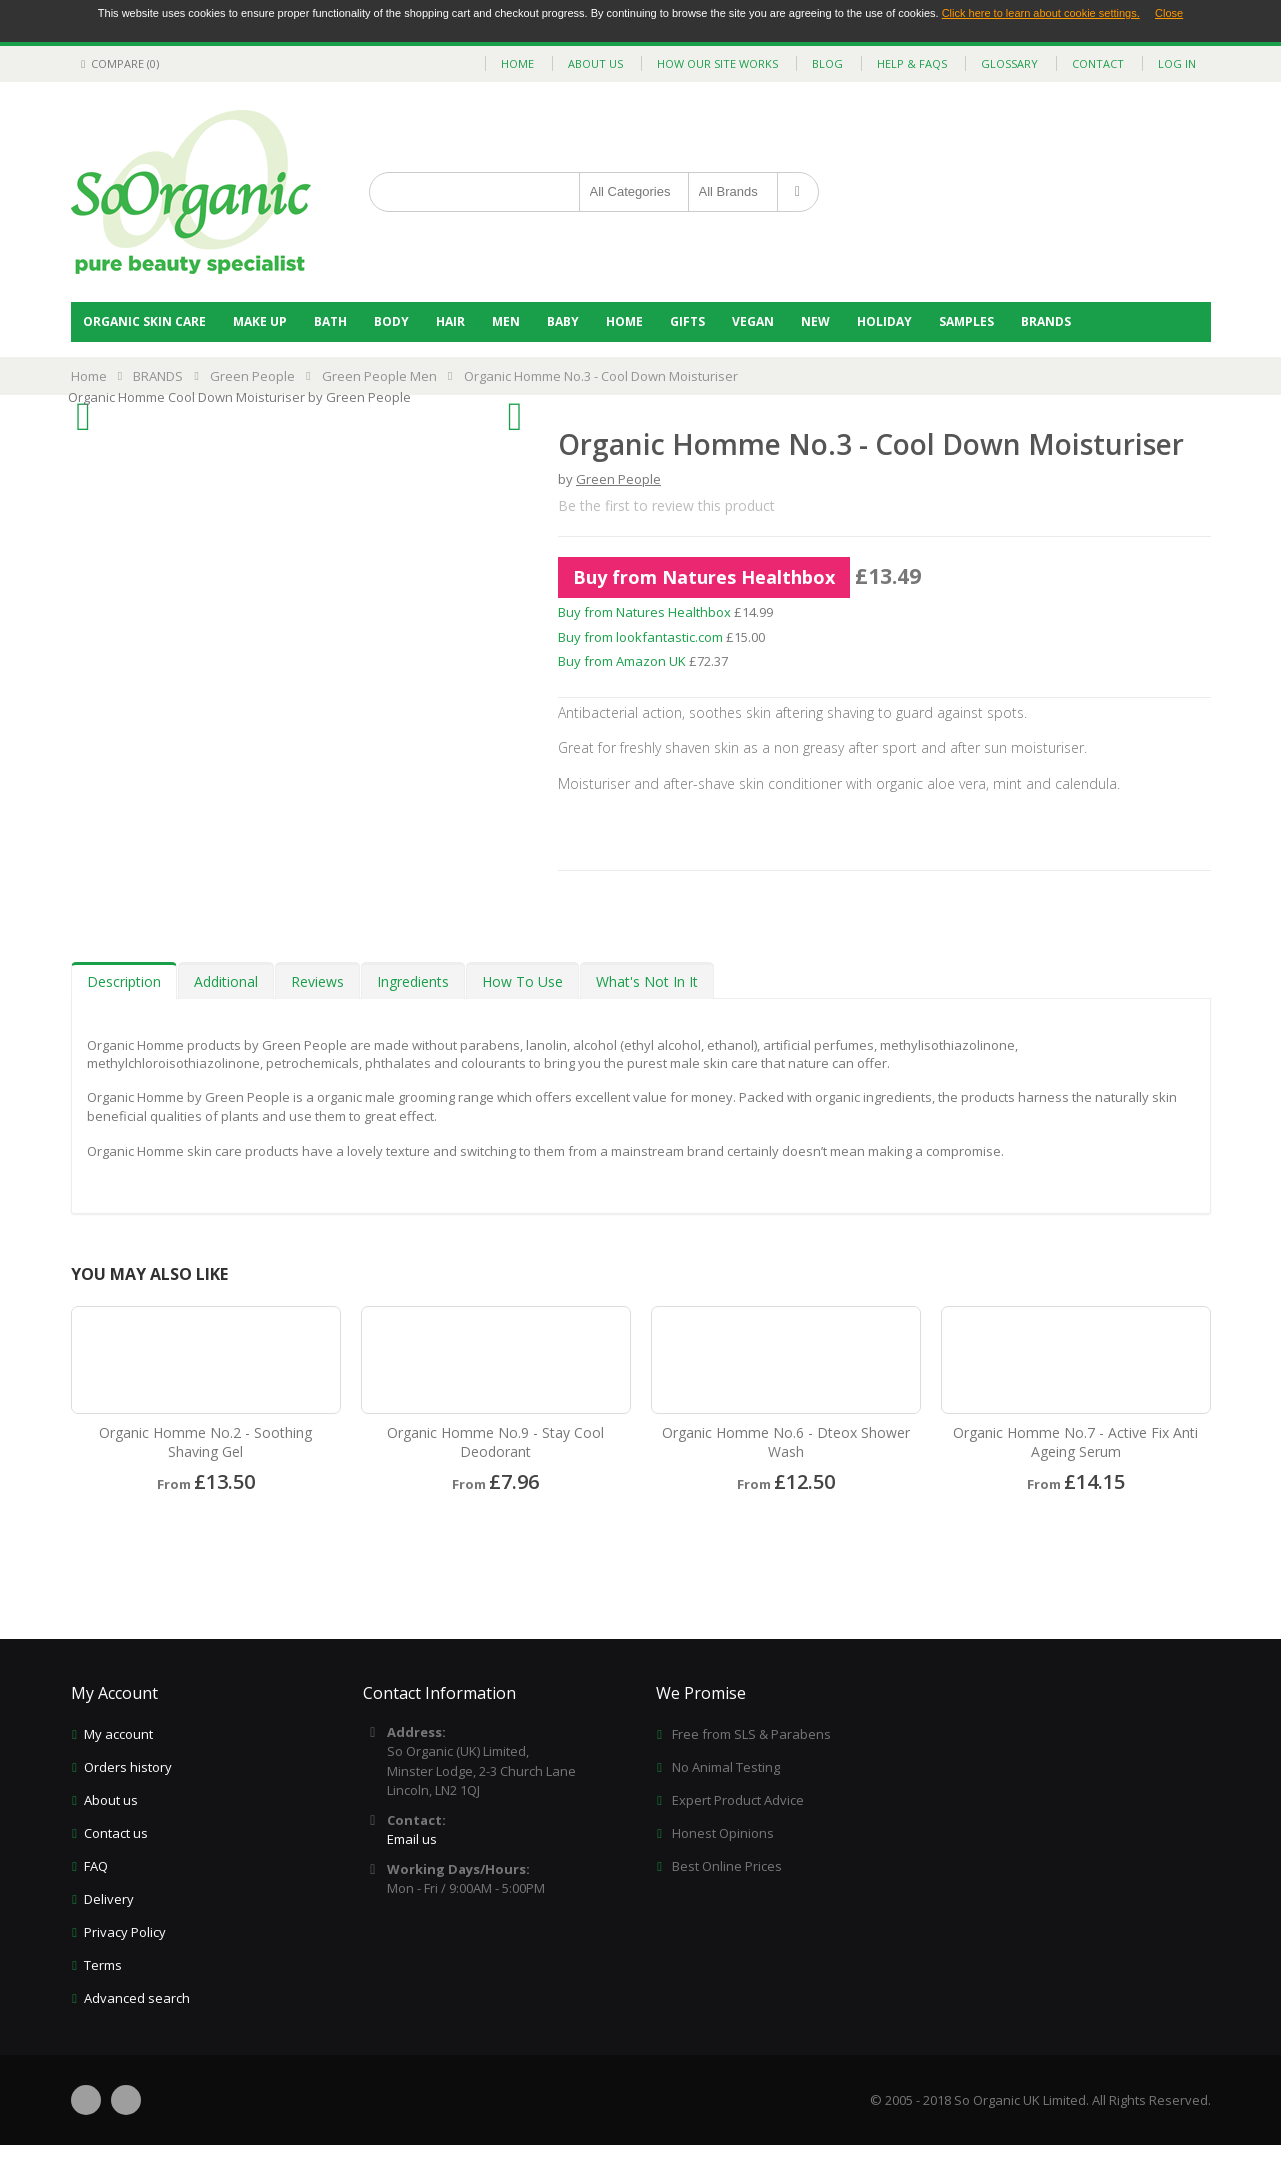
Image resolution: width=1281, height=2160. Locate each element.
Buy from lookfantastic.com (640, 637)
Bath (330, 321)
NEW (815, 321)
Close (1169, 13)
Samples (966, 321)
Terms (103, 1965)
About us (111, 1800)
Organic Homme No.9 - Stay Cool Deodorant (495, 1442)
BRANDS (1046, 321)
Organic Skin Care (144, 321)
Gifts (687, 321)
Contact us (116, 1833)
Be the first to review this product (666, 505)
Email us (412, 1839)
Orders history (128, 1767)
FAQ (96, 1866)
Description (124, 981)
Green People (252, 376)
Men (506, 321)
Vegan (753, 321)
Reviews (317, 981)
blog (827, 63)
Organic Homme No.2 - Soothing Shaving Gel (205, 1442)
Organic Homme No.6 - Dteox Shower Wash (786, 1442)
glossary (1009, 63)
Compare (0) (117, 63)
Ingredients (413, 981)
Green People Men (379, 376)
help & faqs (912, 63)
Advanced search (137, 1998)
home (517, 63)
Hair (450, 321)
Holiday (884, 321)
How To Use (522, 981)
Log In (1177, 63)
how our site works (717, 63)
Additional (226, 981)
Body (391, 321)
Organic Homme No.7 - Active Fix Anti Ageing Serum (1075, 1442)
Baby (563, 321)
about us (595, 63)
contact (1098, 63)
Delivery (109, 1899)
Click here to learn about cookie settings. (1041, 13)
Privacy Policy (125, 1932)
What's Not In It (647, 981)
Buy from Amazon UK (622, 661)
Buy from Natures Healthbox (704, 577)
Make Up (260, 321)
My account (118, 1734)
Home (624, 321)
